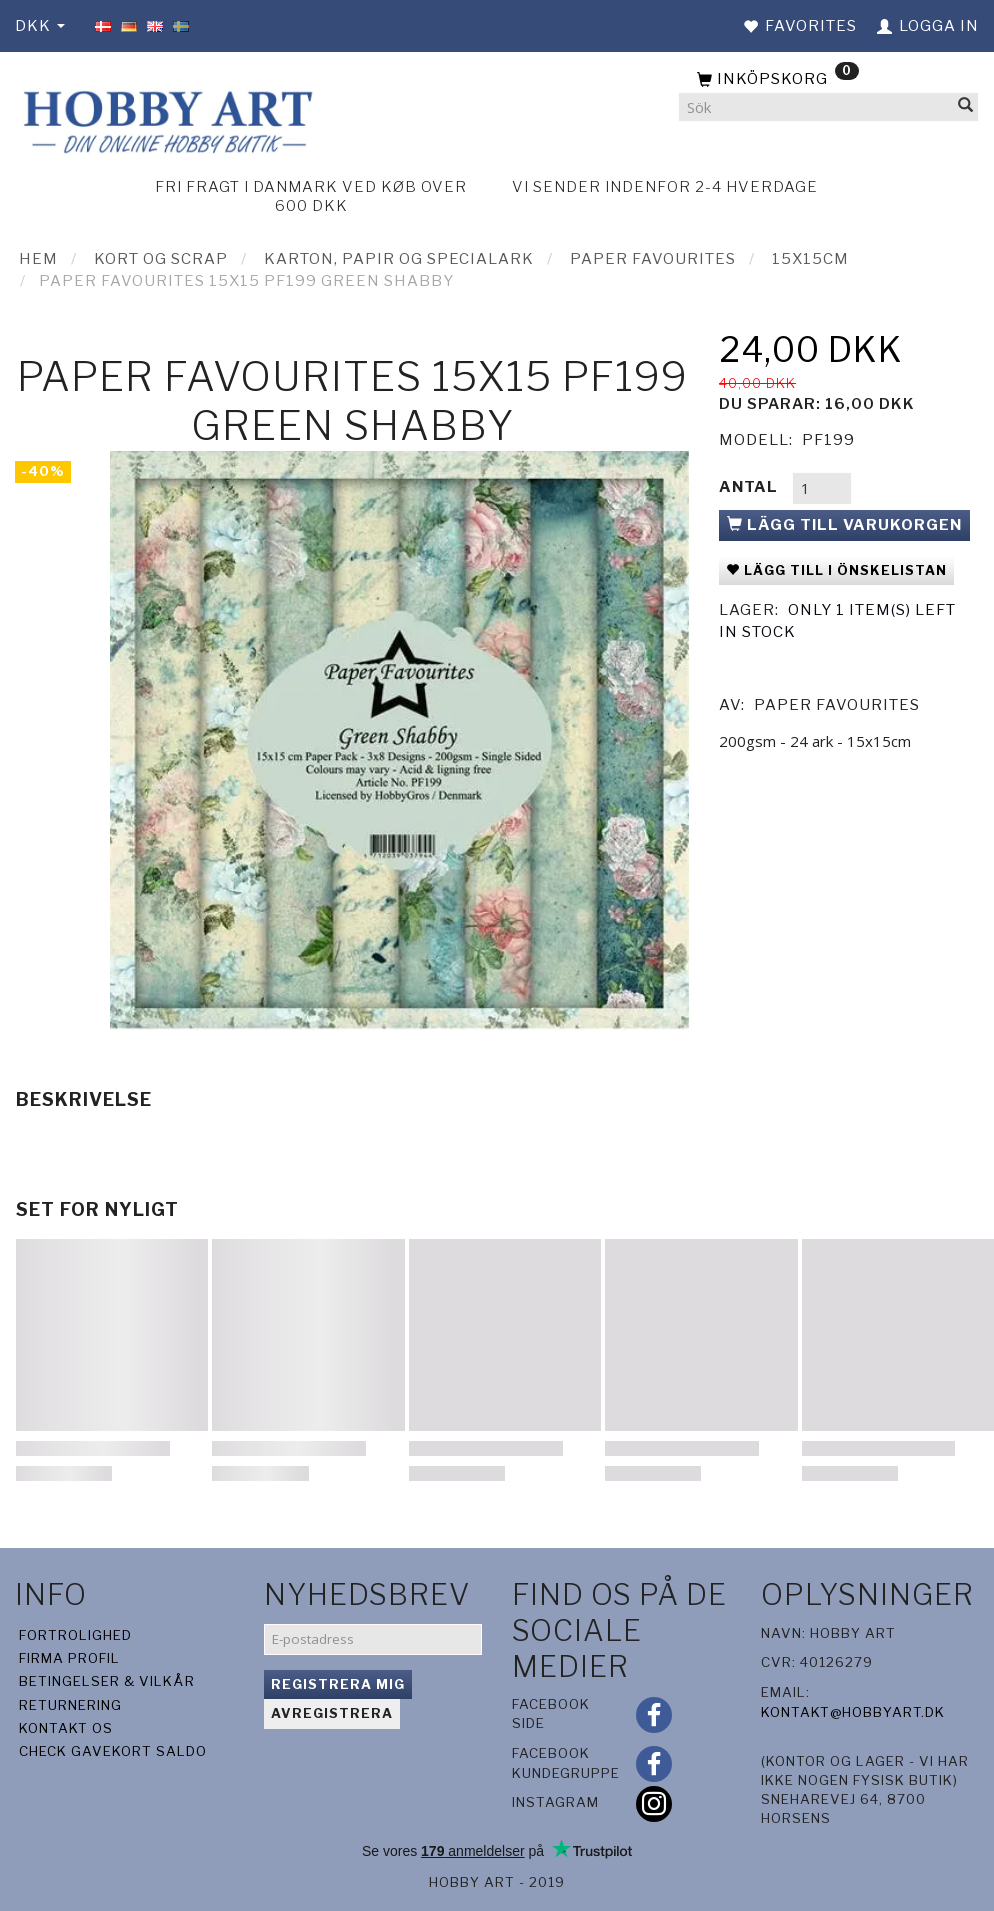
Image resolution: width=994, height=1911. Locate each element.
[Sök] (966, 107)
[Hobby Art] (165, 119)
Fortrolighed (75, 1635)
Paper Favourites (837, 705)
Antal (750, 487)
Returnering (70, 1705)
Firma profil (69, 1658)
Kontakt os (66, 1728)
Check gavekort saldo (113, 1751)
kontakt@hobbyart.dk (853, 1712)
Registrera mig (338, 1684)
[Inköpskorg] (828, 80)
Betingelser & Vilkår (107, 1681)
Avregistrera (332, 1713)
